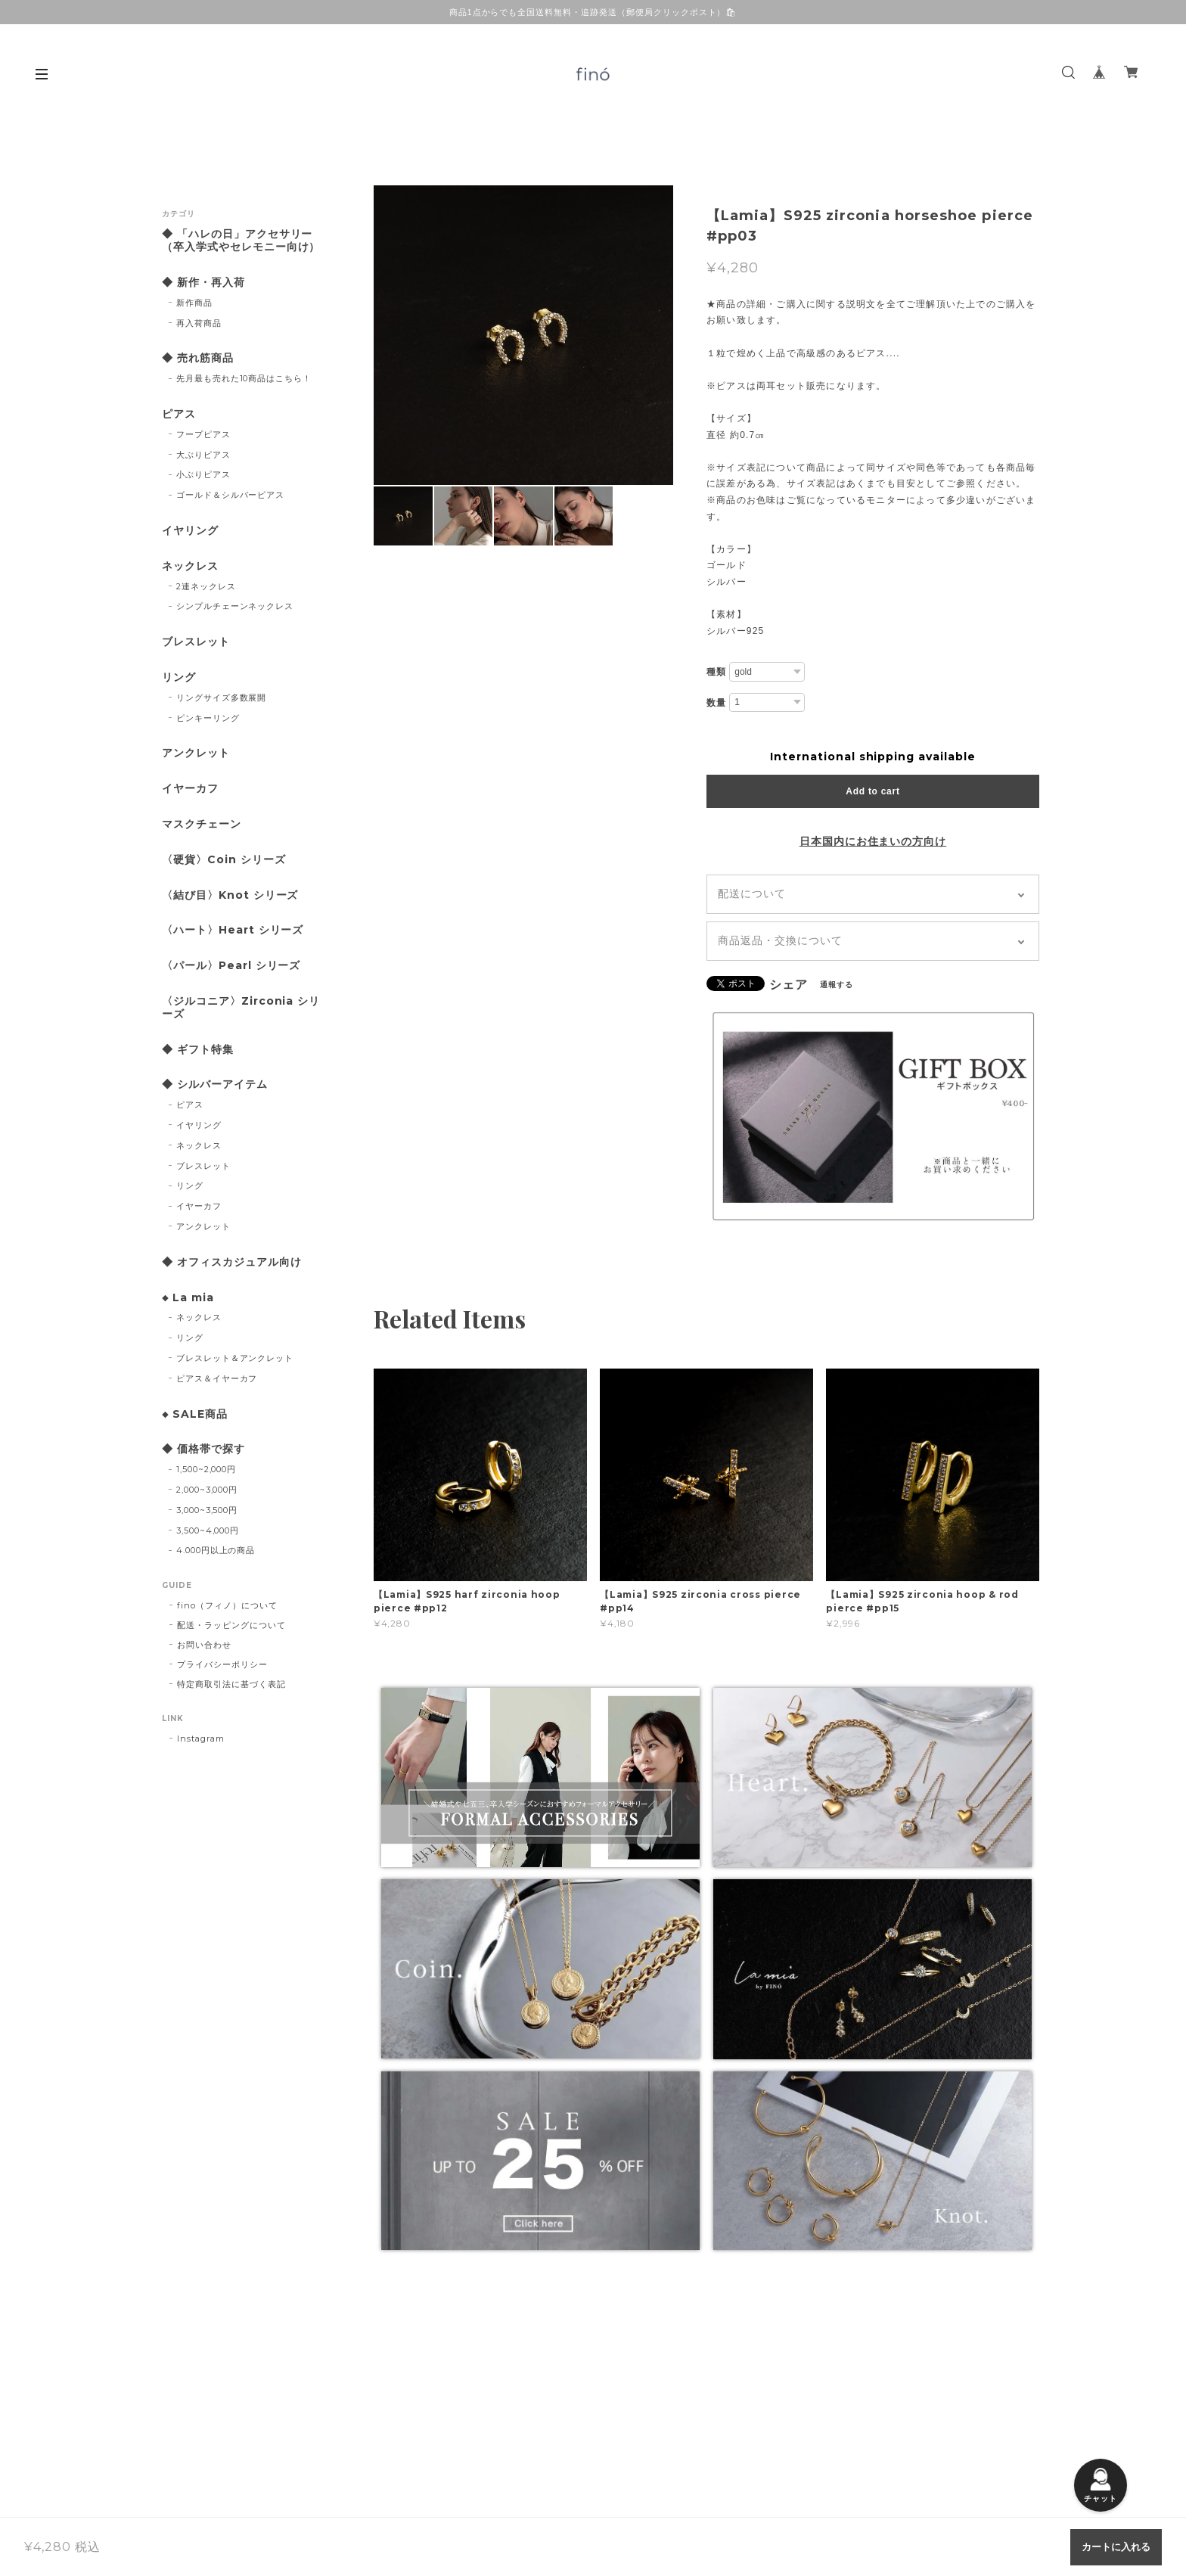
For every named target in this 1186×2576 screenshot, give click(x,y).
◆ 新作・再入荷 (203, 282)
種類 (716, 672)
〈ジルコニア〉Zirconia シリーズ (241, 1008)
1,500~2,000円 (206, 1469)
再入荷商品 (199, 323)
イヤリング (190, 530)
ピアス (179, 414)
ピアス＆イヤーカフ (217, 1378)
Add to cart (872, 791)
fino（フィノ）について (227, 1605)
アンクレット (196, 753)
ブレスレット (196, 641)
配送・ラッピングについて (231, 1625)
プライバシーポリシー (222, 1664)
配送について (752, 893)
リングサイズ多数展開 (221, 697)
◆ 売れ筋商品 (198, 358)
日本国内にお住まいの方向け (872, 841)
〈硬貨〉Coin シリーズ (223, 859)
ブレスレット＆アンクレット (234, 1358)
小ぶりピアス (203, 474)
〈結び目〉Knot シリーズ (230, 895)
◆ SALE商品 (195, 1414)
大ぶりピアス (203, 454)
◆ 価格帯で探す (203, 1449)
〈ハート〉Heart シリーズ (232, 930)
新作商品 (194, 302)
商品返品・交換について (780, 940)
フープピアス (203, 434)
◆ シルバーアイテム (215, 1084)
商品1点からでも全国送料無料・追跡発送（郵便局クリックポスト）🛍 (593, 12)
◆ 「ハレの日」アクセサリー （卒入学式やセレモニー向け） (243, 240)
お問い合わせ (204, 1644)
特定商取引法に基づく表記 (231, 1684)
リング (179, 677)
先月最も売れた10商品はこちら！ (244, 378)
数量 (716, 703)
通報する (836, 985)
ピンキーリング (208, 718)
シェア (788, 985)
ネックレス (190, 566)
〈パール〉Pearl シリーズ (231, 965)
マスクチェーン (201, 824)
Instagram (201, 1738)
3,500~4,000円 (208, 1530)
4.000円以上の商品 (216, 1550)
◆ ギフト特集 (198, 1049)
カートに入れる (1116, 2547)
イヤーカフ (190, 788)
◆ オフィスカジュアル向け (231, 1262)
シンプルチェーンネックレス (234, 606)
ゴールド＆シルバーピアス (230, 494)
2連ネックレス (206, 586)
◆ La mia (188, 1297)
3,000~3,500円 (207, 1510)
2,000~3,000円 (207, 1489)
